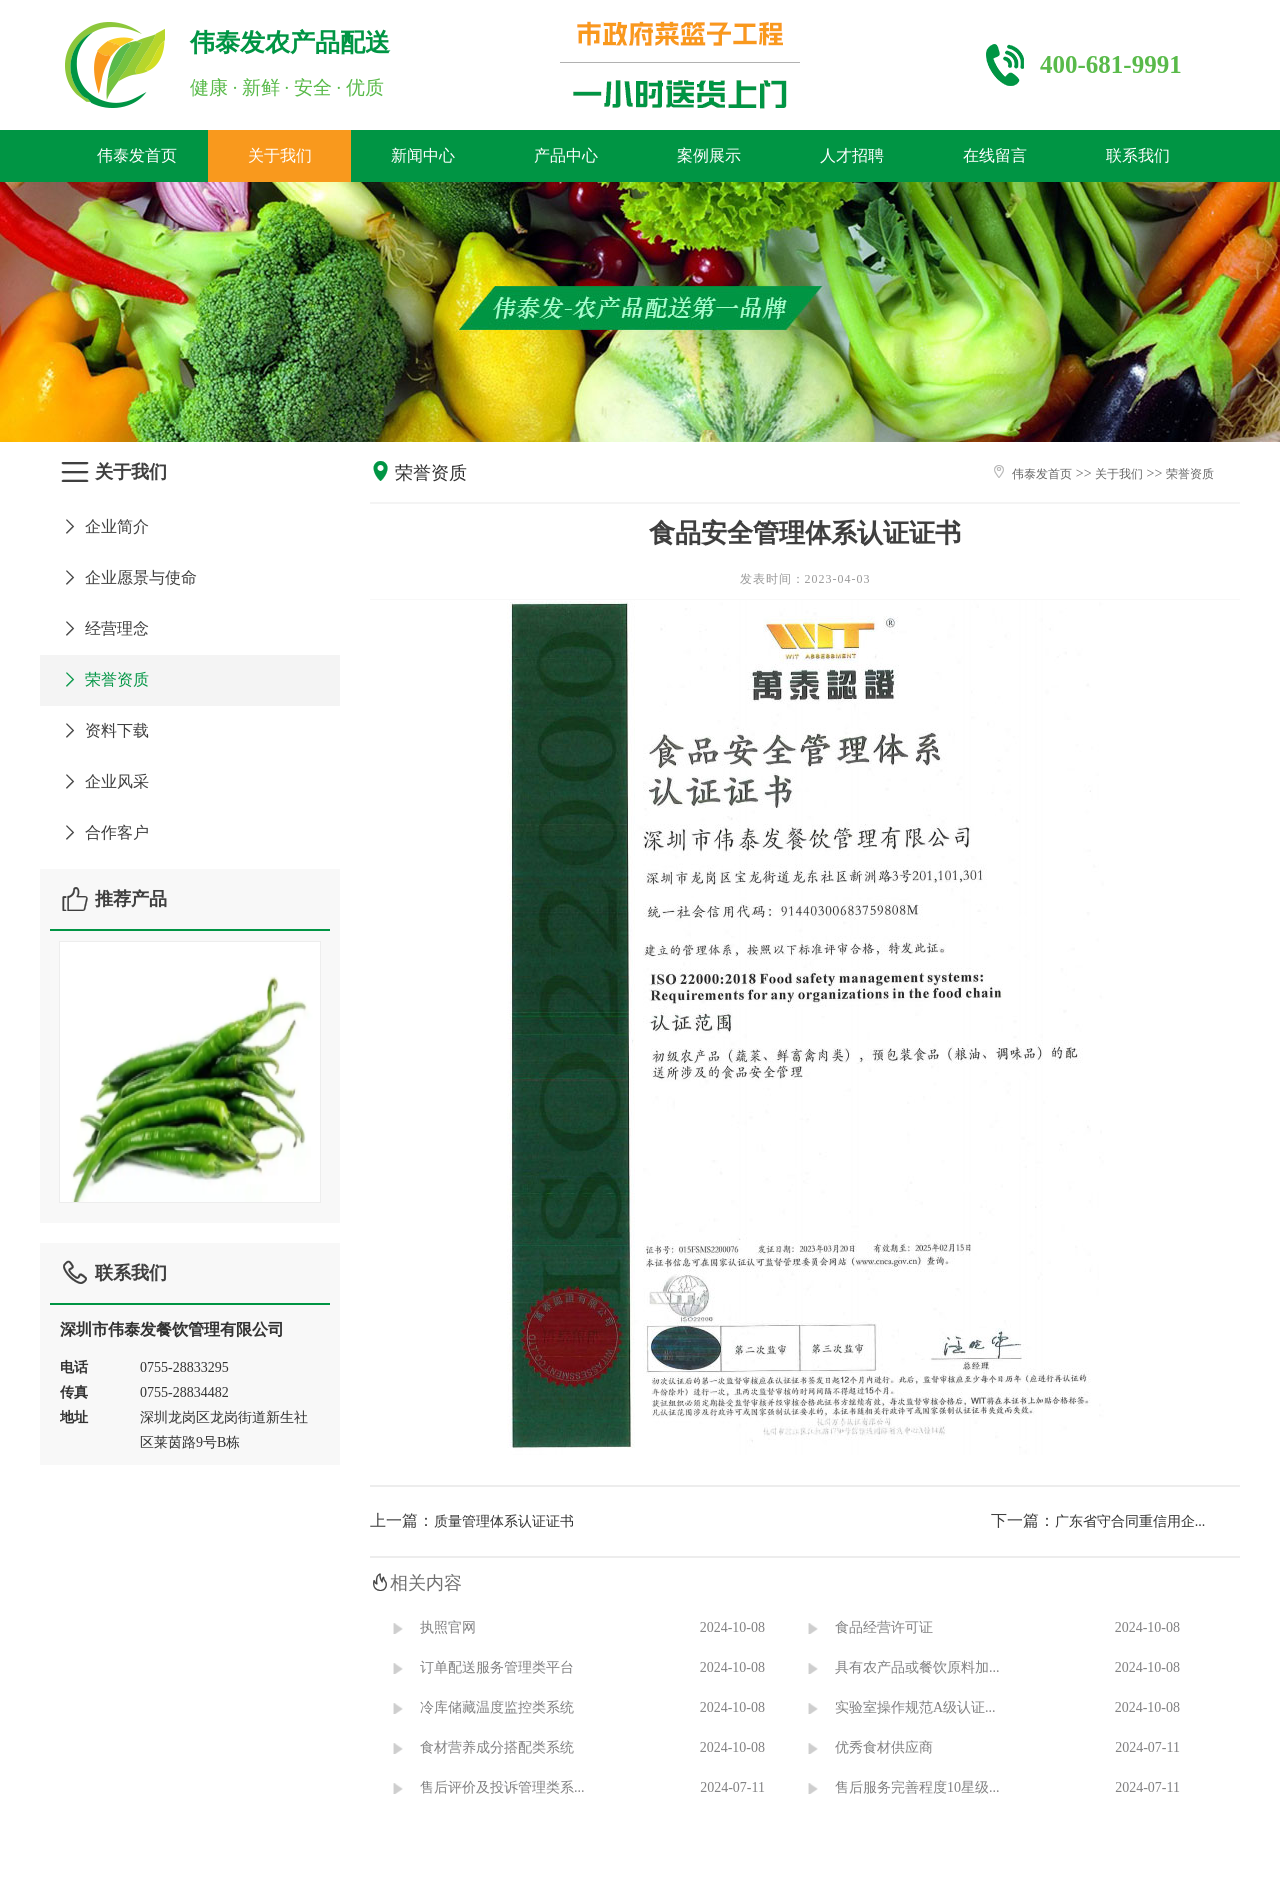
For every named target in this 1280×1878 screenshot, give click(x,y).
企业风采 (104, 781)
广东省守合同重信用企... (1130, 1521)
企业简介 (104, 526)
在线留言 (995, 155)
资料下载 (104, 730)
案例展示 (709, 155)
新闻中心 (423, 155)
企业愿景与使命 (128, 577)
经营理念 (104, 628)
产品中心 (566, 155)
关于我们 (280, 155)
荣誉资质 (104, 679)
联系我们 (1138, 155)
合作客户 (104, 832)
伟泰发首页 (137, 155)
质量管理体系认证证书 (504, 1521)
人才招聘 (852, 155)
